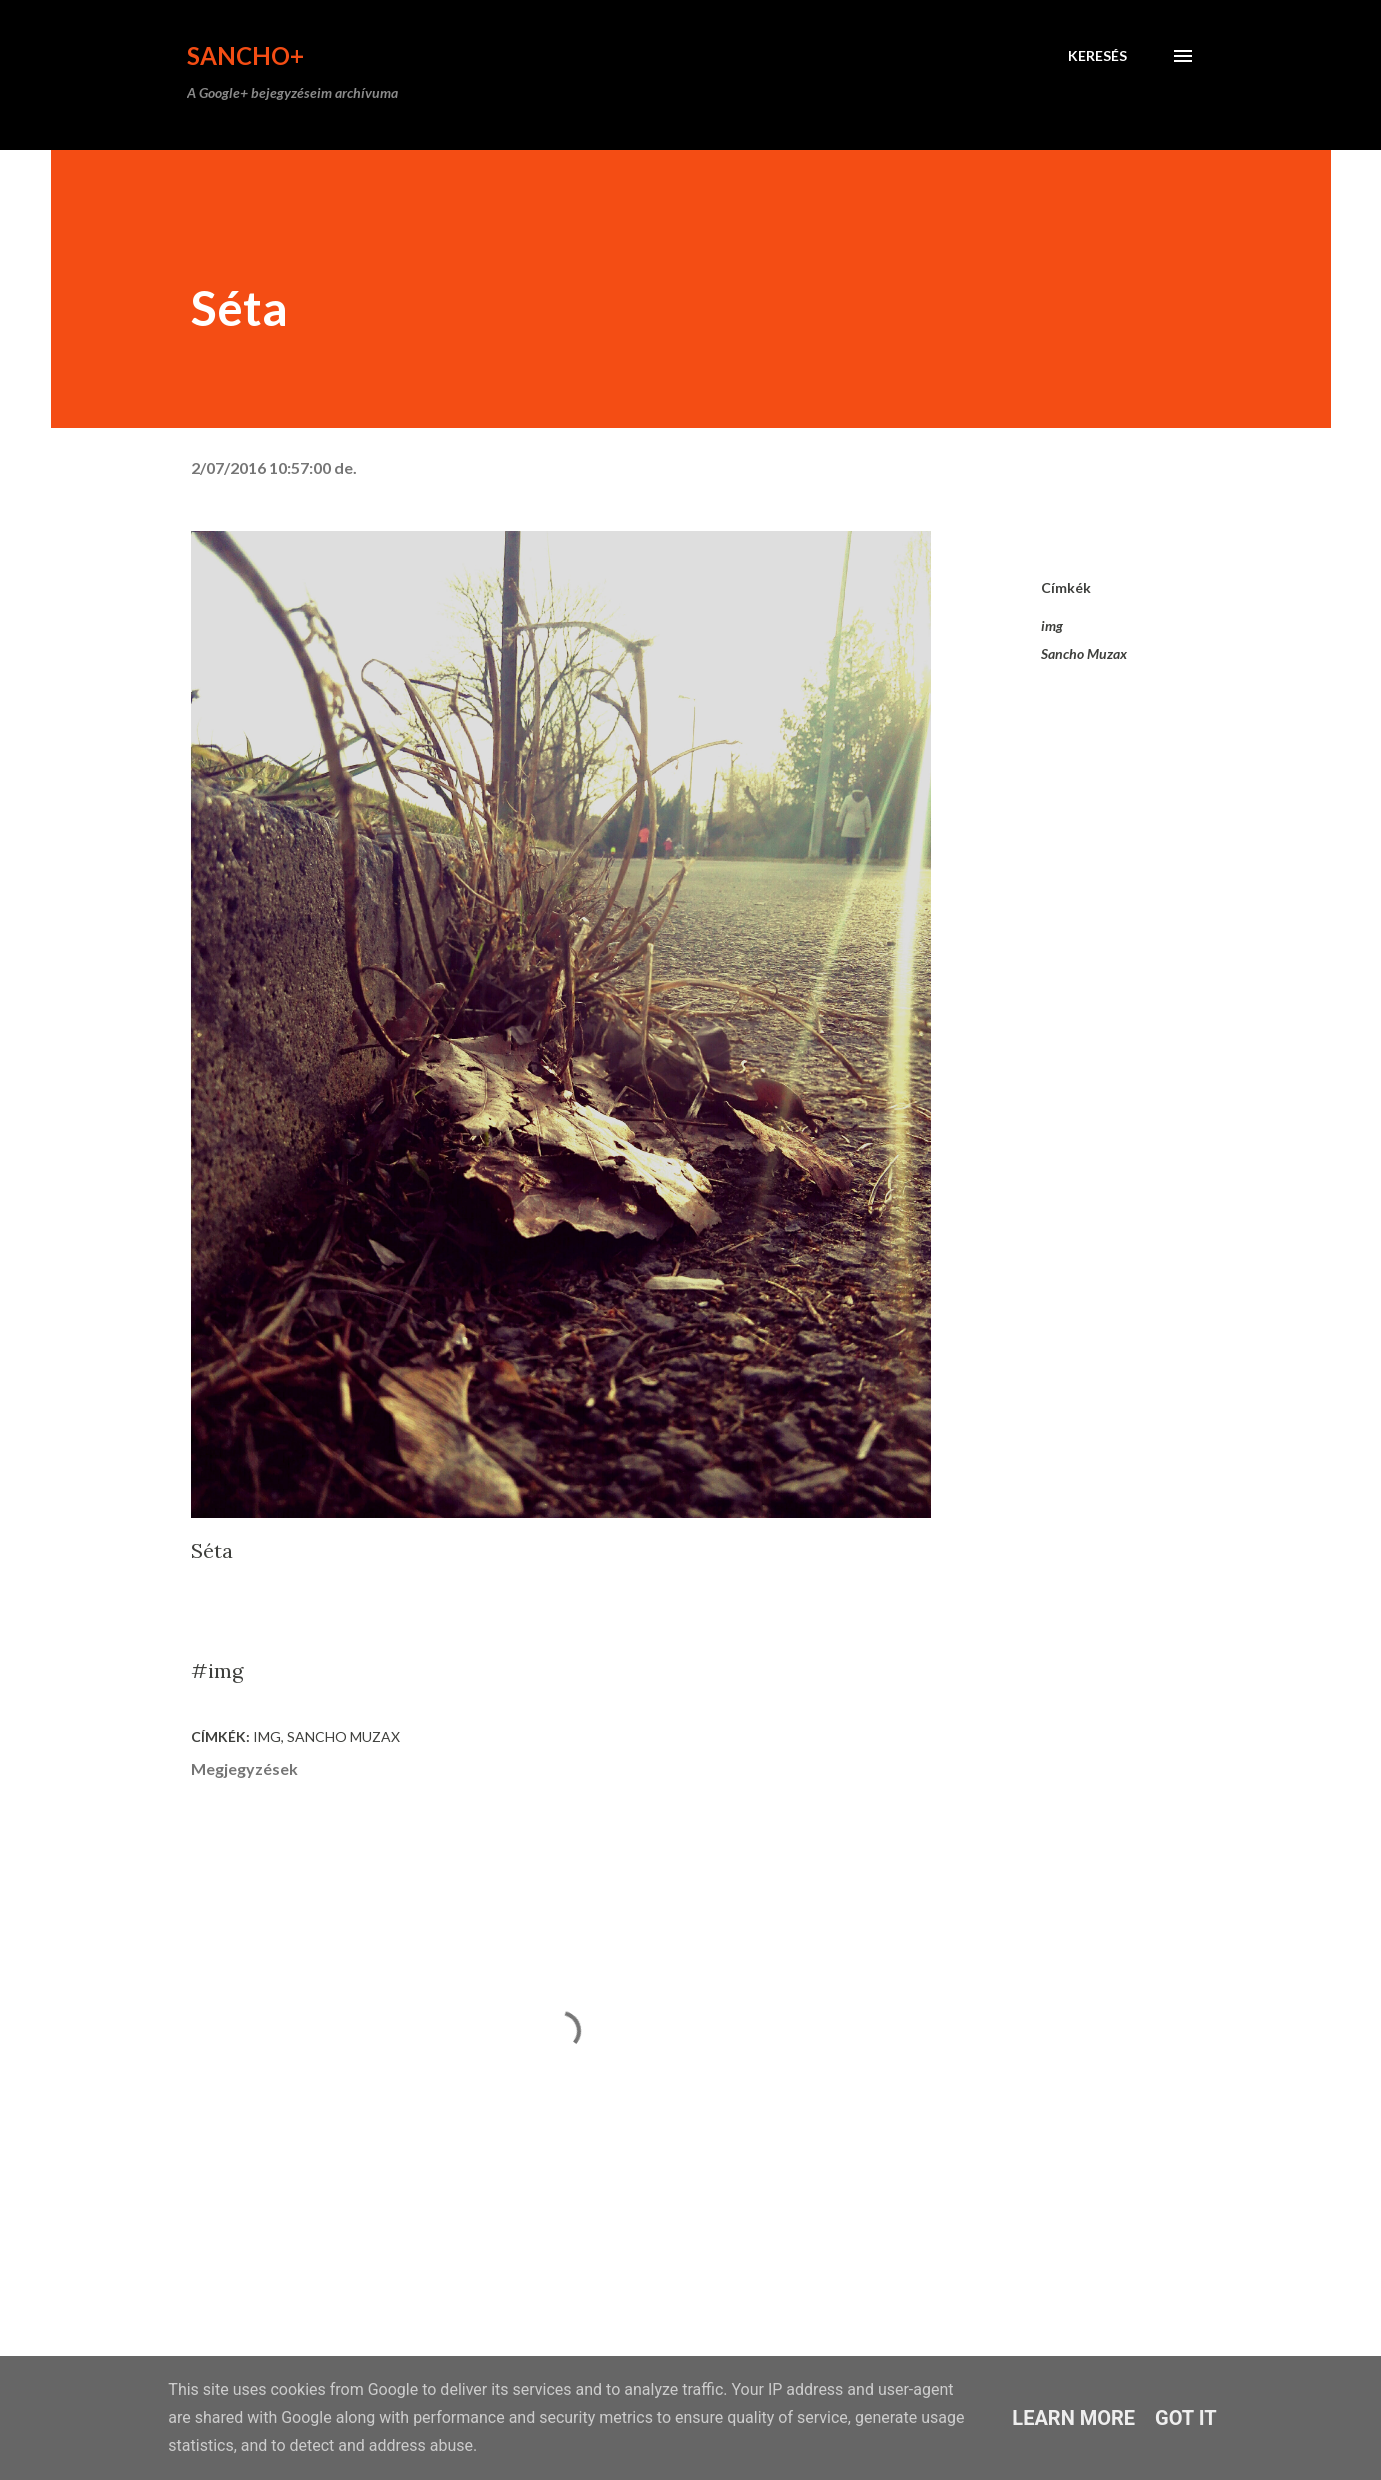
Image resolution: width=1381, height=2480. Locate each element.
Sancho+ (245, 55)
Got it (1186, 2418)
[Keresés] (1097, 56)
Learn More (1073, 2418)
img (1052, 625)
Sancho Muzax (1084, 653)
